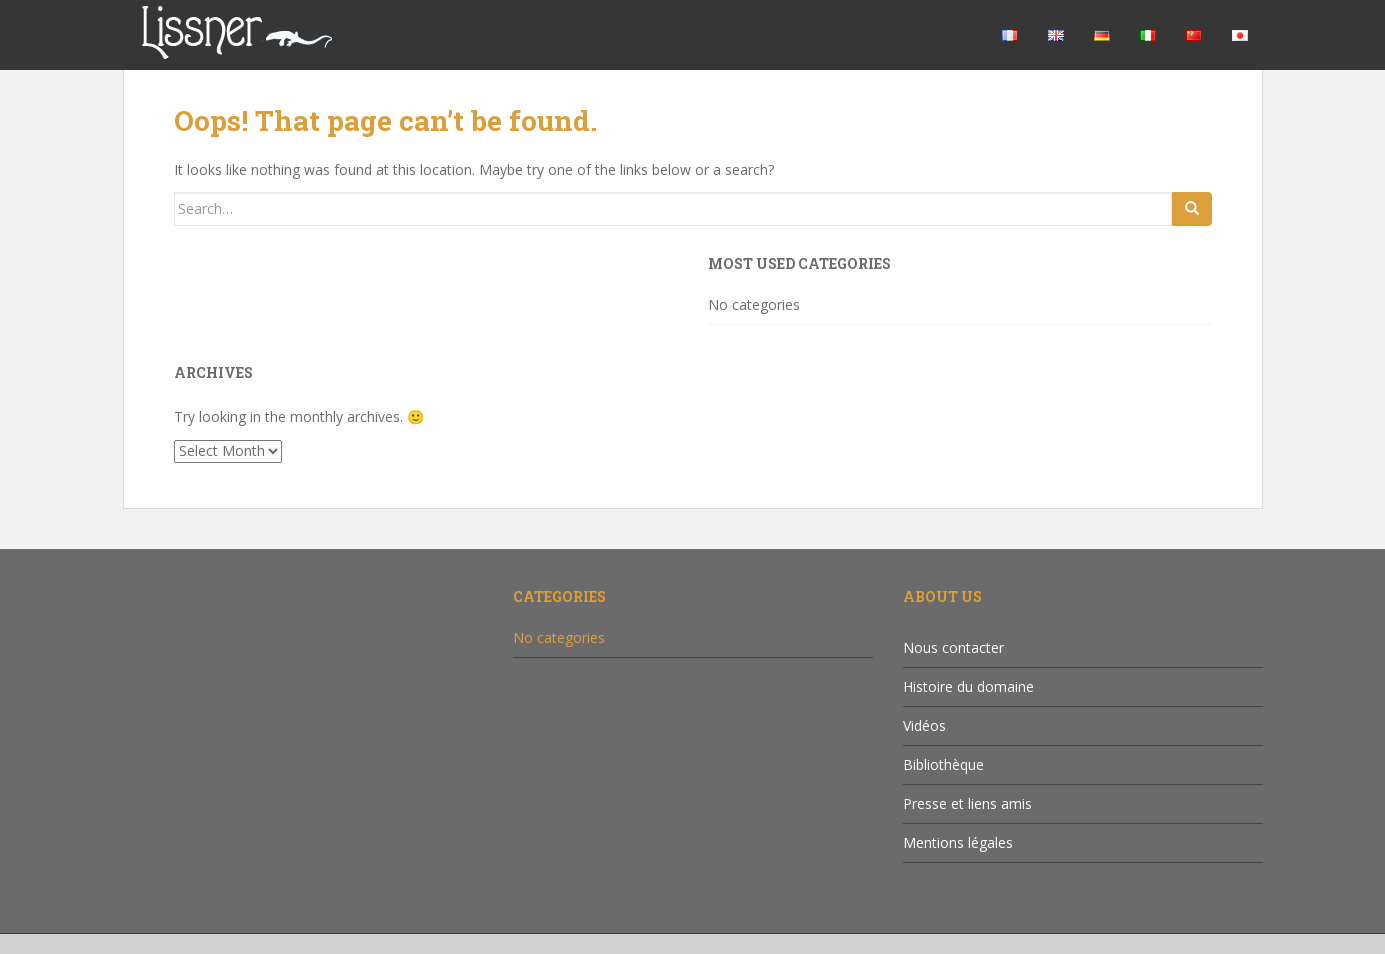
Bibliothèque (943, 764)
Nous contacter (953, 647)
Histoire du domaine (968, 686)
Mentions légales (958, 842)
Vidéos (924, 725)
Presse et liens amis (967, 803)
